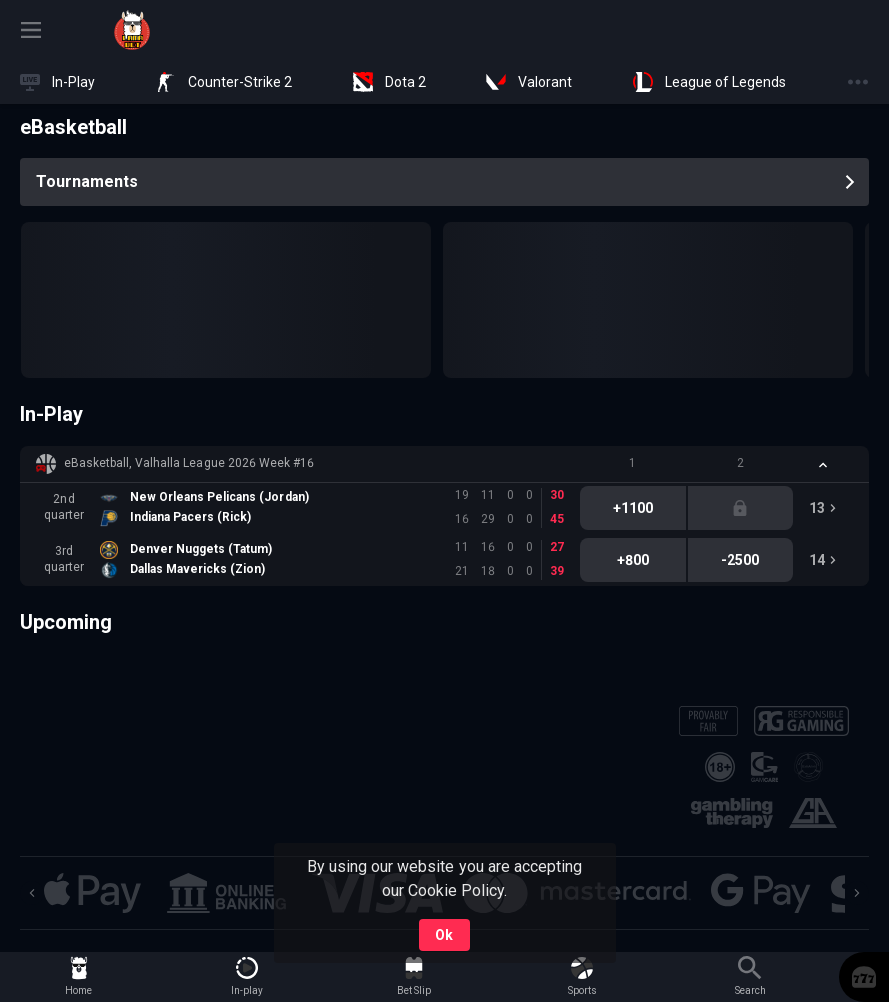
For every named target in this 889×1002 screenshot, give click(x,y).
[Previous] (32, 893)
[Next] (857, 893)
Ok (444, 935)
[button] (444, 464)
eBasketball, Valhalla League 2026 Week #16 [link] (189, 463)
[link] (132, 30)
